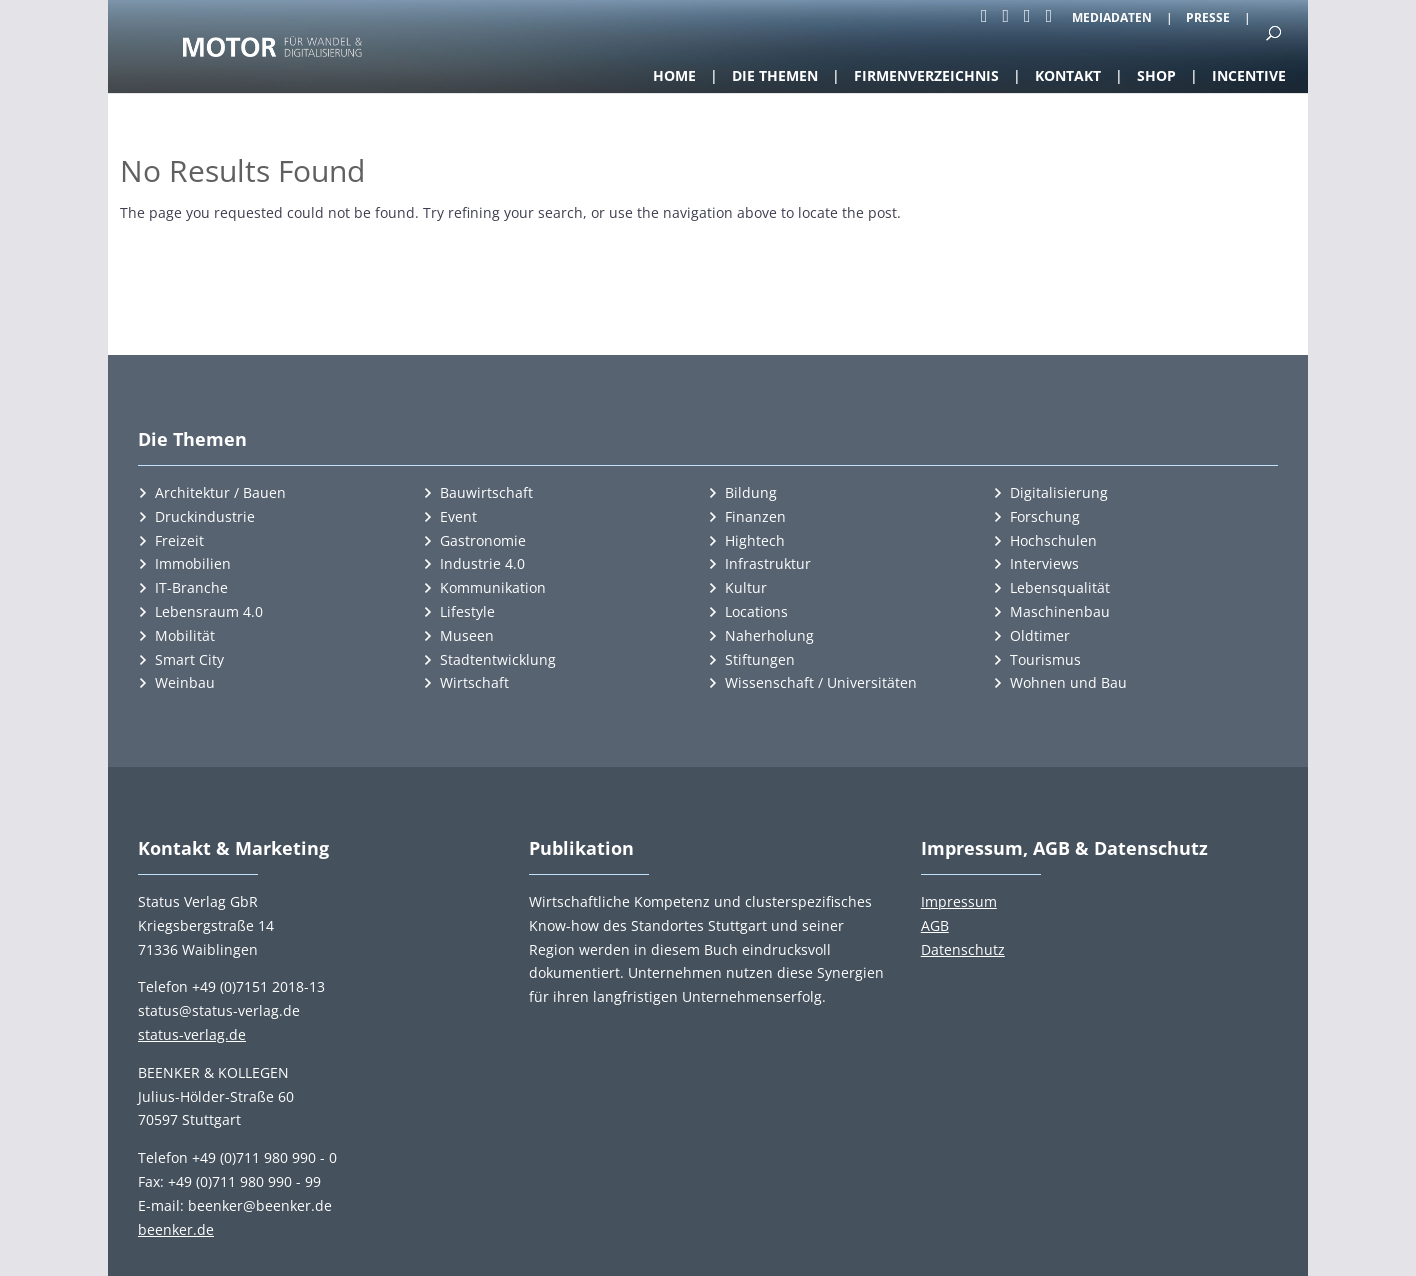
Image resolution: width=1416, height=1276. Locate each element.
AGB (935, 925)
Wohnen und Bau (1068, 682)
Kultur (746, 587)
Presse (1208, 19)
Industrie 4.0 (482, 563)
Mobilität (185, 635)
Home (674, 75)
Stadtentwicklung (498, 659)
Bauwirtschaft (486, 492)
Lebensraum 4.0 (209, 611)
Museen (467, 635)
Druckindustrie (205, 516)
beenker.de (176, 1229)
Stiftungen (760, 659)
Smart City (189, 659)
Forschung (1045, 516)
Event (458, 516)
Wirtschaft (474, 682)
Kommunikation (493, 587)
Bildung (751, 492)
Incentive (1249, 75)
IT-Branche (191, 587)
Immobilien (193, 563)
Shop (1156, 75)
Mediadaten (1112, 19)
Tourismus (1045, 659)
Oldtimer (1040, 635)
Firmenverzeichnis (926, 75)
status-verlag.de (192, 1034)
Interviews (1044, 563)
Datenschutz (963, 949)
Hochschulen (1053, 540)
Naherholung (769, 635)
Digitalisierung (1059, 492)
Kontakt (1068, 75)
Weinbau (185, 682)
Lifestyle (467, 611)
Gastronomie (483, 540)
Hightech (755, 540)
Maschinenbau (1060, 611)
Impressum (959, 901)
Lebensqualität (1060, 587)
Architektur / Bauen (220, 492)
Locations (756, 611)
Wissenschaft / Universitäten (821, 682)
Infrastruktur (768, 563)
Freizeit (179, 540)
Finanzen (755, 516)
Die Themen (775, 75)
